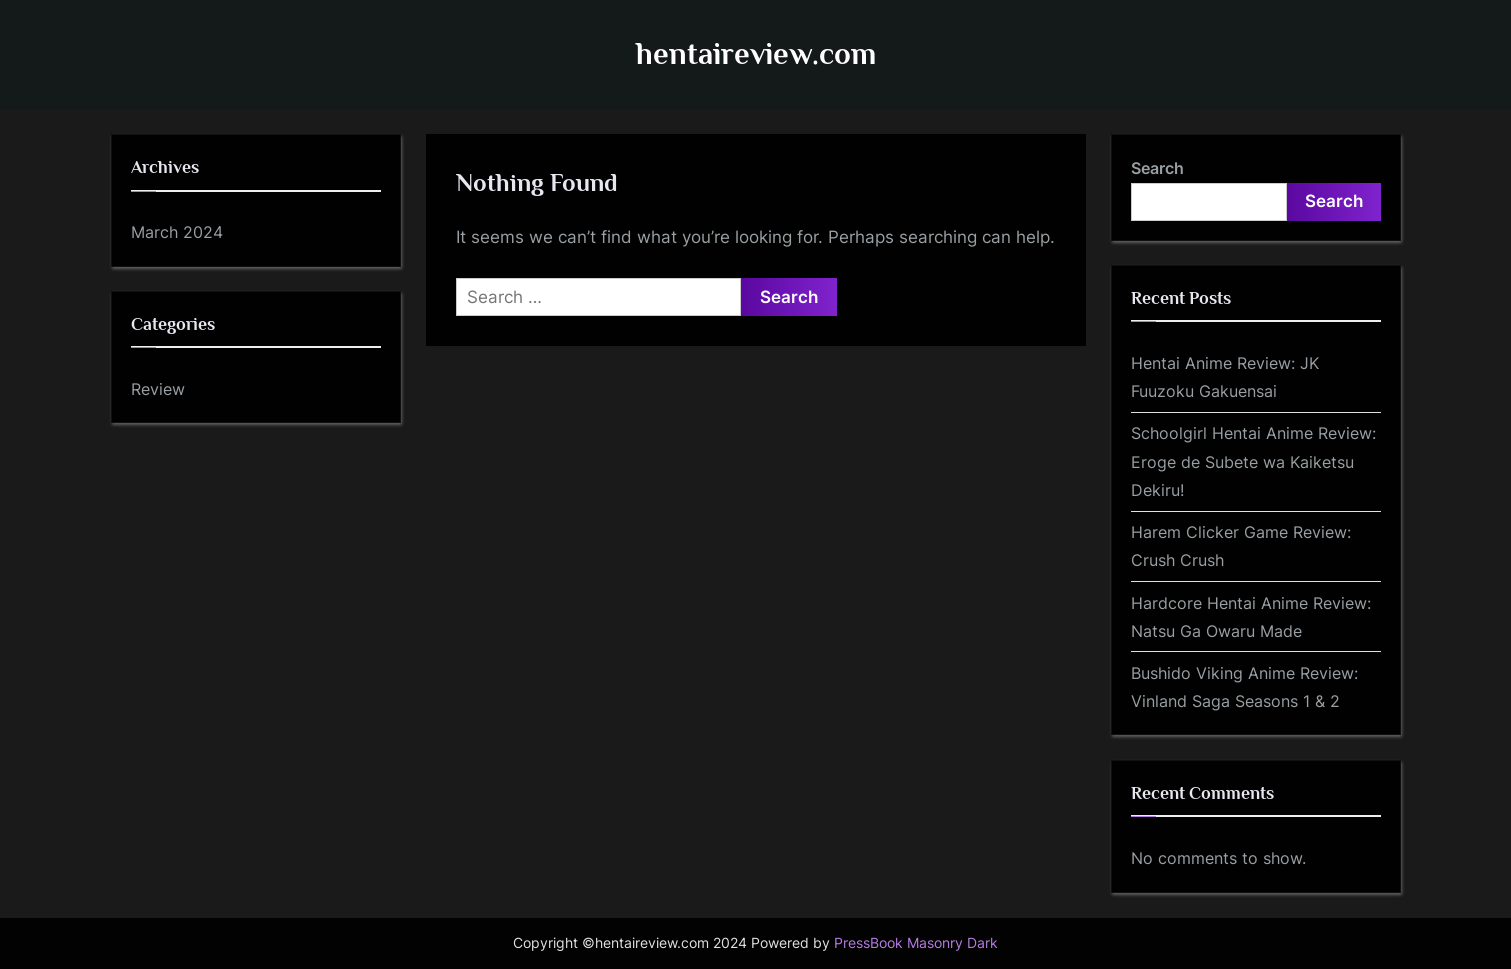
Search (1157, 168)
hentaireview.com (756, 53)
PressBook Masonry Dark (916, 943)
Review (158, 389)
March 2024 (177, 232)
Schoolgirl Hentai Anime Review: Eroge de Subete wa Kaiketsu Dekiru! (1253, 461)
